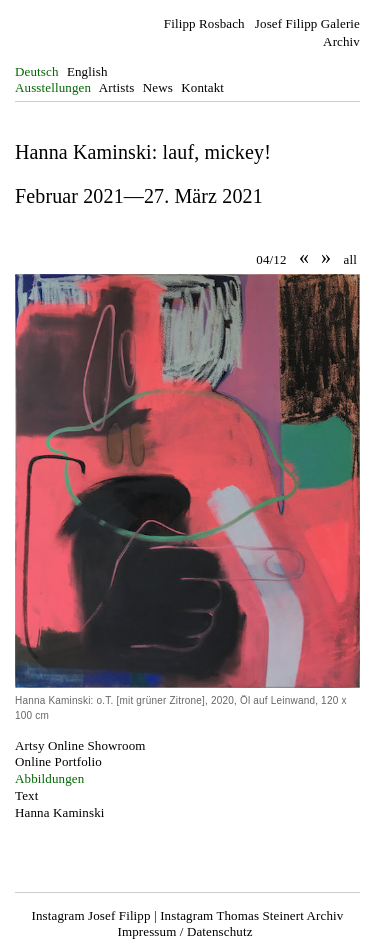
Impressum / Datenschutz (184, 931)
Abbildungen (49, 778)
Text (26, 795)
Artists (117, 87)
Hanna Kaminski (60, 812)
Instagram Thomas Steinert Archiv (251, 915)
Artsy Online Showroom (80, 745)
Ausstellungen (53, 87)
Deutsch (37, 71)
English (87, 71)
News (158, 87)
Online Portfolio (58, 761)
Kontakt (202, 87)
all (350, 259)
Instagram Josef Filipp (91, 915)
